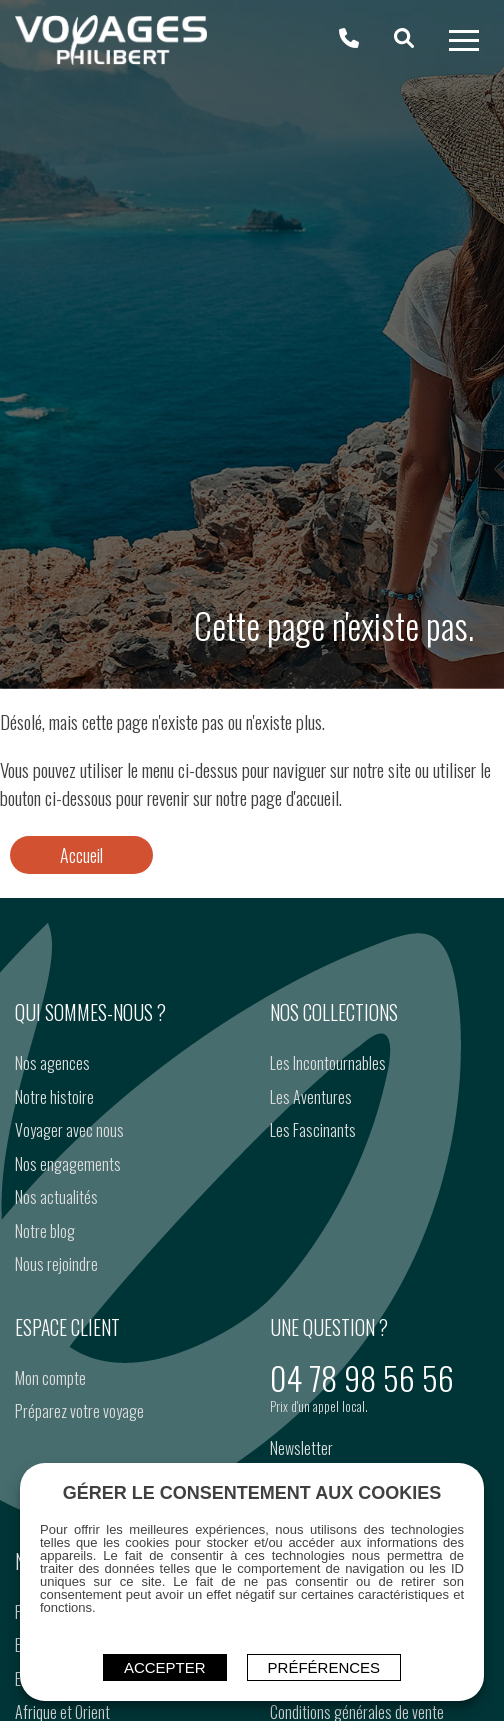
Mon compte (50, 1378)
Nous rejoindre (56, 1264)
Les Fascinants (313, 1130)
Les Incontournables (328, 1063)
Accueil (81, 855)
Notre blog (45, 1231)
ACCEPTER (165, 1667)
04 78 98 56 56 (362, 1377)
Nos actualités (56, 1197)
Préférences (324, 1667)
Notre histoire (54, 1097)
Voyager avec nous (69, 1130)
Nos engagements (68, 1164)
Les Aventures (311, 1097)
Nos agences (52, 1063)
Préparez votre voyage (79, 1411)
